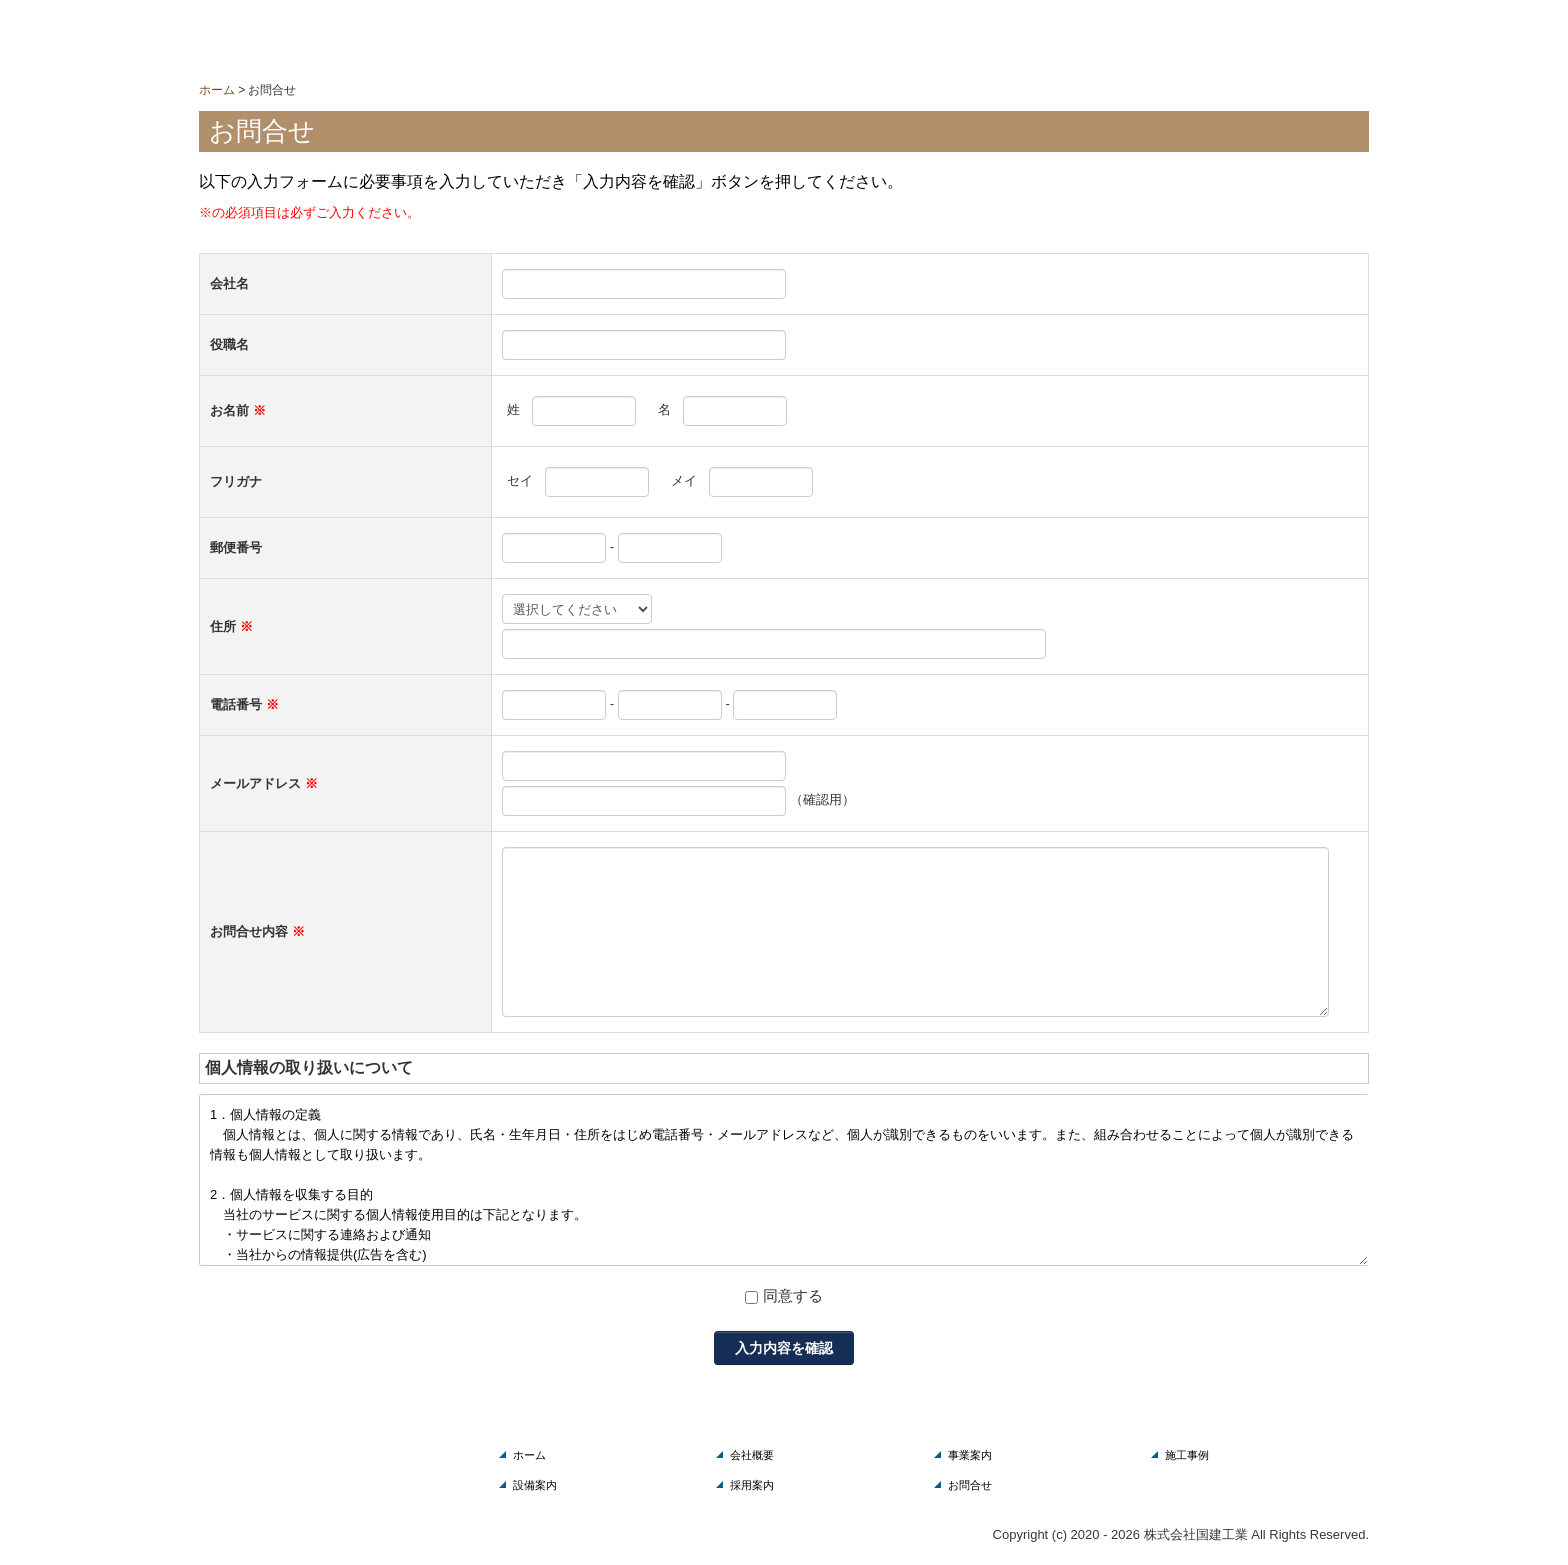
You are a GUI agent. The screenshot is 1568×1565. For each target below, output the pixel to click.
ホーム (529, 1455)
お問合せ (970, 1485)
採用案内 (752, 1485)
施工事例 (1187, 1455)
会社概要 (752, 1455)
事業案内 (970, 1455)
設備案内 (535, 1485)
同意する (793, 1295)
